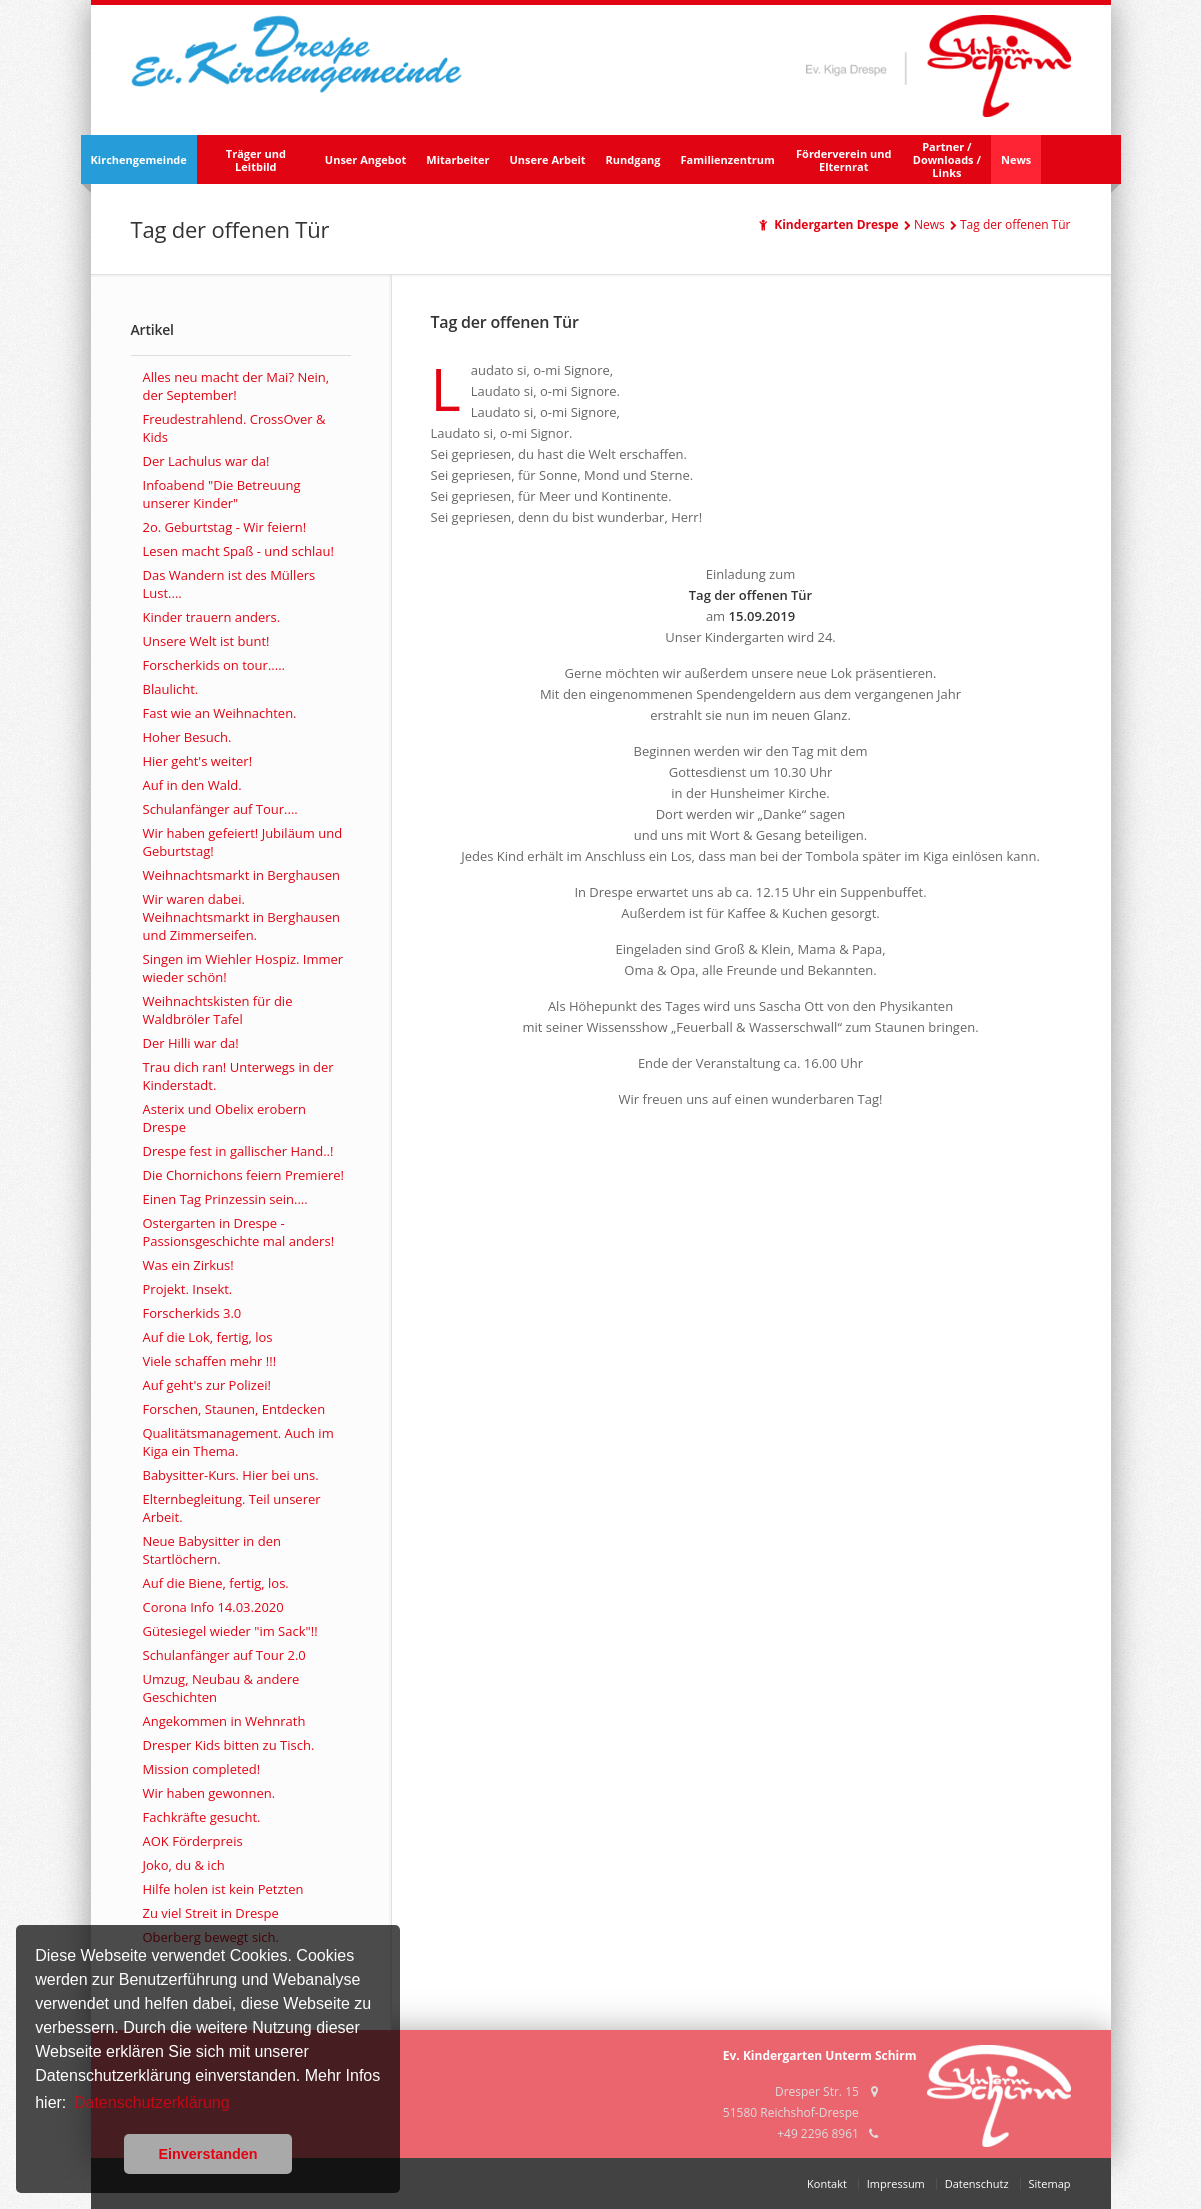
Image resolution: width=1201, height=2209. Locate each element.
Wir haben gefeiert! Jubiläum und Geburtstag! (243, 842)
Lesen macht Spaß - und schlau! (238, 551)
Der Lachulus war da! (206, 461)
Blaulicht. (171, 689)
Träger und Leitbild (256, 160)
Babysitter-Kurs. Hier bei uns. (231, 1475)
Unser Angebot (365, 159)
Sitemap (1050, 2183)
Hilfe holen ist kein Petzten (223, 1889)
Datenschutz (977, 2183)
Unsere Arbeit (548, 159)
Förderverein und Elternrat (843, 160)
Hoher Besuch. (187, 737)
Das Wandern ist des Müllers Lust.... (229, 584)
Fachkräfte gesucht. (202, 1817)
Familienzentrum (728, 159)
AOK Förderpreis (193, 1841)
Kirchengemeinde (139, 159)
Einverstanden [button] (207, 2154)
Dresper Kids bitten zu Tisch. (229, 1745)
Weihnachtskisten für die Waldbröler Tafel (218, 1010)
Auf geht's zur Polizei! (207, 1385)
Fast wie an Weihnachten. (220, 713)
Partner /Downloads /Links (947, 159)
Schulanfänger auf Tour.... (220, 809)
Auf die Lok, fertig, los (208, 1337)
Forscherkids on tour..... (214, 665)
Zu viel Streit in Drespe (211, 1913)
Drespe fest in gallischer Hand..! (238, 1151)
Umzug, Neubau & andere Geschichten (221, 1688)
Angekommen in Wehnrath (224, 1721)
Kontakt (827, 2183)
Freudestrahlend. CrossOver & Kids (234, 428)
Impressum (896, 2183)
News (1016, 159)
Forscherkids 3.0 (192, 1313)
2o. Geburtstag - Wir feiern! (225, 527)
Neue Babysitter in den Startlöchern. (212, 1550)
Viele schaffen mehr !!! (210, 1361)
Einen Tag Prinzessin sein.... (225, 1199)
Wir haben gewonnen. (209, 1793)
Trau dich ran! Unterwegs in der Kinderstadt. (238, 1076)
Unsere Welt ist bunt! (206, 641)
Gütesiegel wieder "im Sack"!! (230, 1631)
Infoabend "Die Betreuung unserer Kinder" (222, 494)
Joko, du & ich (184, 1865)
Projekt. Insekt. (188, 1289)
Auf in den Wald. (192, 785)
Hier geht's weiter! (198, 761)
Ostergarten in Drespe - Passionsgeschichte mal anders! (239, 1232)
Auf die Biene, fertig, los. (216, 1583)
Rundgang (633, 159)
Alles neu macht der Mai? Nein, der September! (236, 386)
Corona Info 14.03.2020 (213, 1607)
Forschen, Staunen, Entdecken (234, 1409)
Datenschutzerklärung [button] (152, 2102)
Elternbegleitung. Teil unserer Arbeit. (232, 1508)
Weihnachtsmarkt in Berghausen (242, 875)
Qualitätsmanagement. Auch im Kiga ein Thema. (238, 1442)
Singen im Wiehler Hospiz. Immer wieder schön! (243, 968)
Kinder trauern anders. (212, 617)
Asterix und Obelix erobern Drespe (224, 1118)
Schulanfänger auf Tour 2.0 (224, 1655)
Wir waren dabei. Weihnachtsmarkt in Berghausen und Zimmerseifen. (242, 917)
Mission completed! (202, 1769)
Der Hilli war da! (191, 1043)
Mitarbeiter (457, 159)
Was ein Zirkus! (188, 1265)
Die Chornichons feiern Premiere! (244, 1175)
